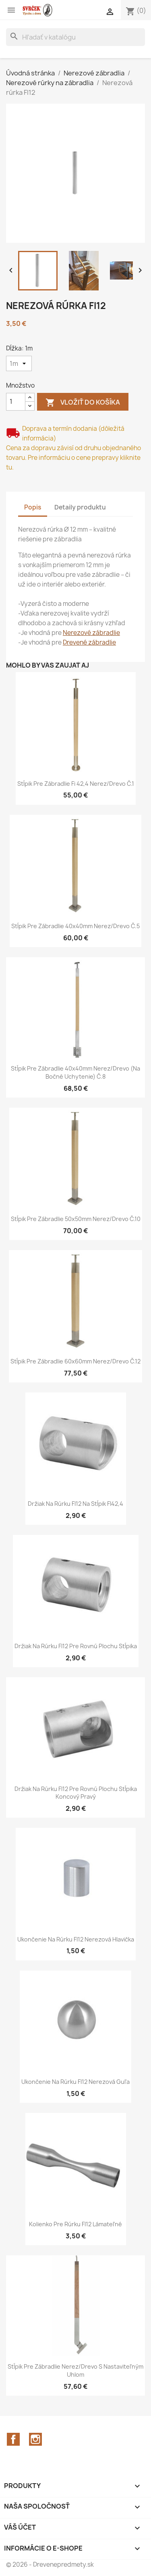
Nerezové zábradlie (91, 632)
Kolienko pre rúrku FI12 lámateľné (75, 2224)
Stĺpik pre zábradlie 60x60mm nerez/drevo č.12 (75, 1361)
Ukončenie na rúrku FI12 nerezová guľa (75, 2081)
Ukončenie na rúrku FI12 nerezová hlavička (75, 1939)
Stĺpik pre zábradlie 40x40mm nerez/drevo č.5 (75, 926)
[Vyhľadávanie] (75, 37)
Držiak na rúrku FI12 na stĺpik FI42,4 (75, 1503)
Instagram (35, 2439)
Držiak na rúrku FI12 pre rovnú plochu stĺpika (75, 1646)
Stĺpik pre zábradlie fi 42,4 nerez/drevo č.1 (75, 783)
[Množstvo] (15, 402)
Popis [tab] (32, 507)
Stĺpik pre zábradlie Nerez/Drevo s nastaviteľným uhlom (75, 2370)
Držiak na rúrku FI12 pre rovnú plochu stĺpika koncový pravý (75, 1793)
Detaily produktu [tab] (80, 507)
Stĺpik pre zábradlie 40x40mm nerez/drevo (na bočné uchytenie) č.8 (75, 1072)
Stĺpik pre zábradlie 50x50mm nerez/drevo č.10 (76, 1219)
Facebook (13, 2439)
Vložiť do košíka (83, 403)
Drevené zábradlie (89, 642)
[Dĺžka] (19, 363)
